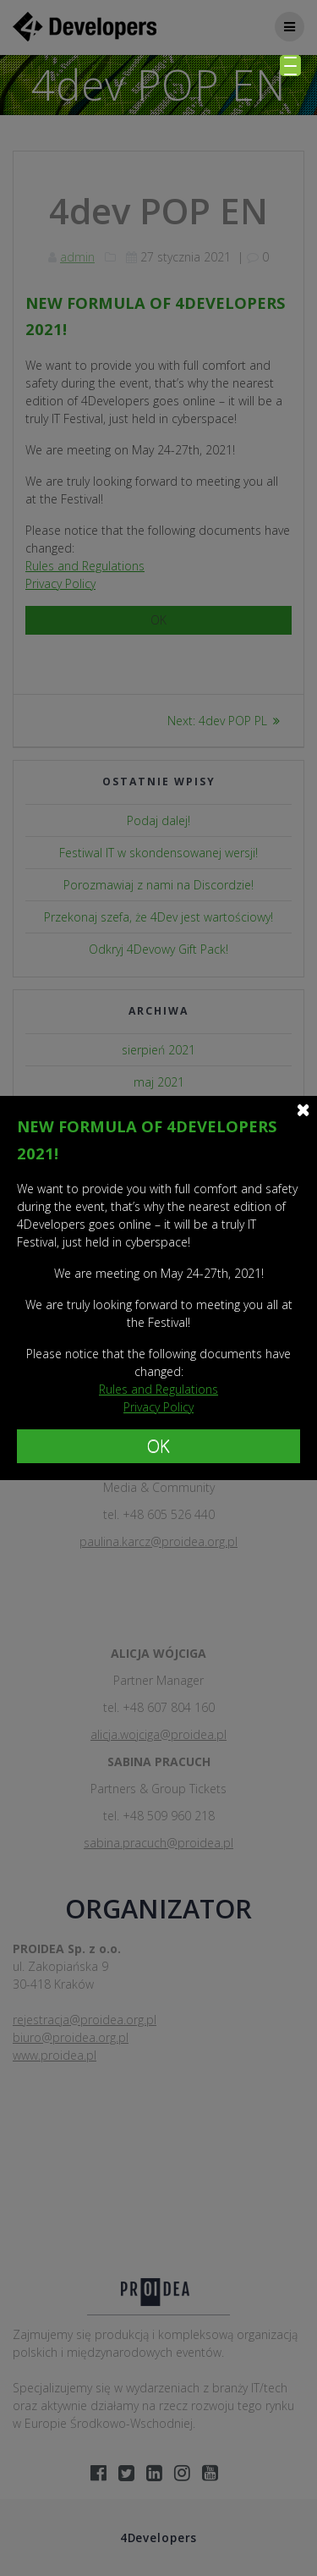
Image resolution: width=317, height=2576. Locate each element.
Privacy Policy (158, 1407)
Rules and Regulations (158, 1389)
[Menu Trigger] (290, 65)
